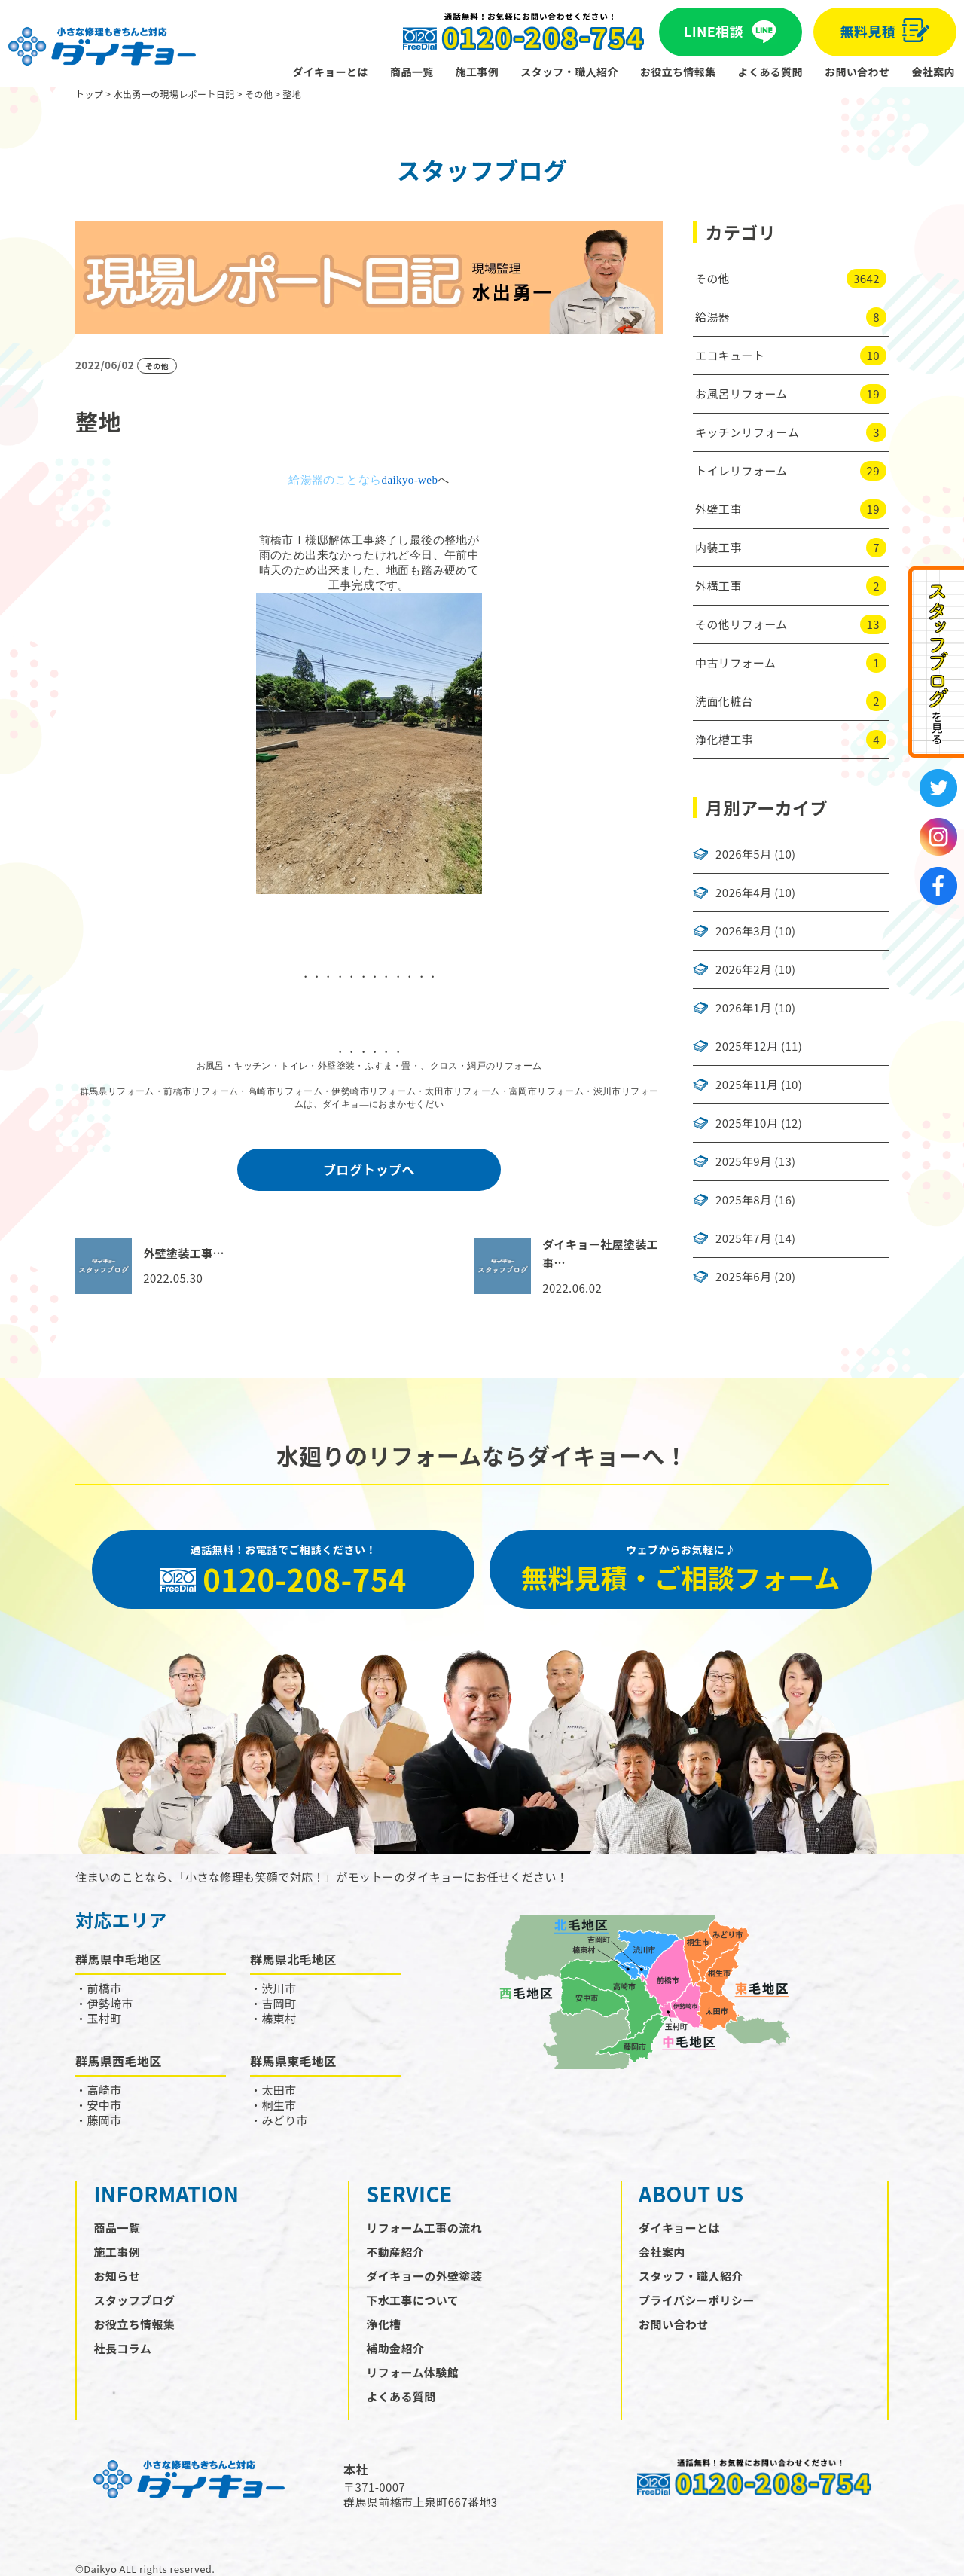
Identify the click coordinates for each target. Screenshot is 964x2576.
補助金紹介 (395, 2348)
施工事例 (477, 71)
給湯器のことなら (334, 480)
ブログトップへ (369, 1169)
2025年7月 (743, 1238)
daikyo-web (409, 480)
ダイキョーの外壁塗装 (424, 2276)
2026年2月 (743, 969)
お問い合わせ (857, 71)
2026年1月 (743, 1007)
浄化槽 (383, 2324)
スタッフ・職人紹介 (569, 71)
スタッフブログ (134, 2300)
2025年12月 (746, 1046)
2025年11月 (746, 1084)
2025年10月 (746, 1123)
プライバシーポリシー (697, 2300)
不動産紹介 (395, 2252)
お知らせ (117, 2276)
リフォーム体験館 (412, 2372)
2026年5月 (743, 854)
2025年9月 (743, 1161)
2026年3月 (743, 931)
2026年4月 (743, 892)
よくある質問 (770, 71)
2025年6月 (743, 1276)
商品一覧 (412, 71)
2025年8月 (743, 1199)
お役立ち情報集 (678, 71)
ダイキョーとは (330, 71)
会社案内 (933, 71)
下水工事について (412, 2300)
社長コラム (123, 2348)
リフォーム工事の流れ (424, 2228)
